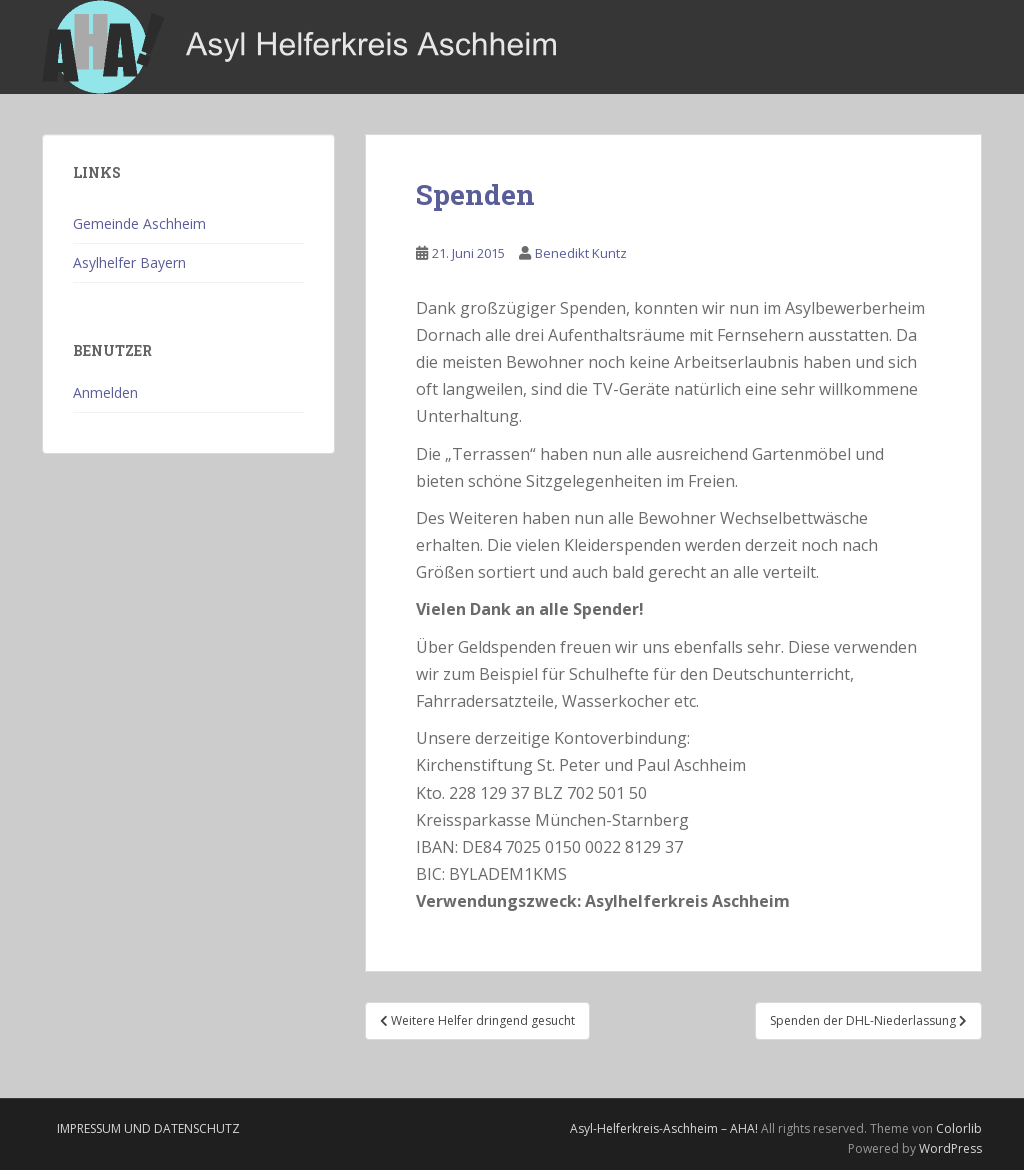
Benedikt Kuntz (581, 253)
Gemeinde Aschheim (139, 223)
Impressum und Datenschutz (148, 1128)
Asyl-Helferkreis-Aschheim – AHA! (664, 1128)
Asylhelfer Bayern (129, 262)
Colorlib (959, 1128)
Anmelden (105, 392)
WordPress (950, 1148)
